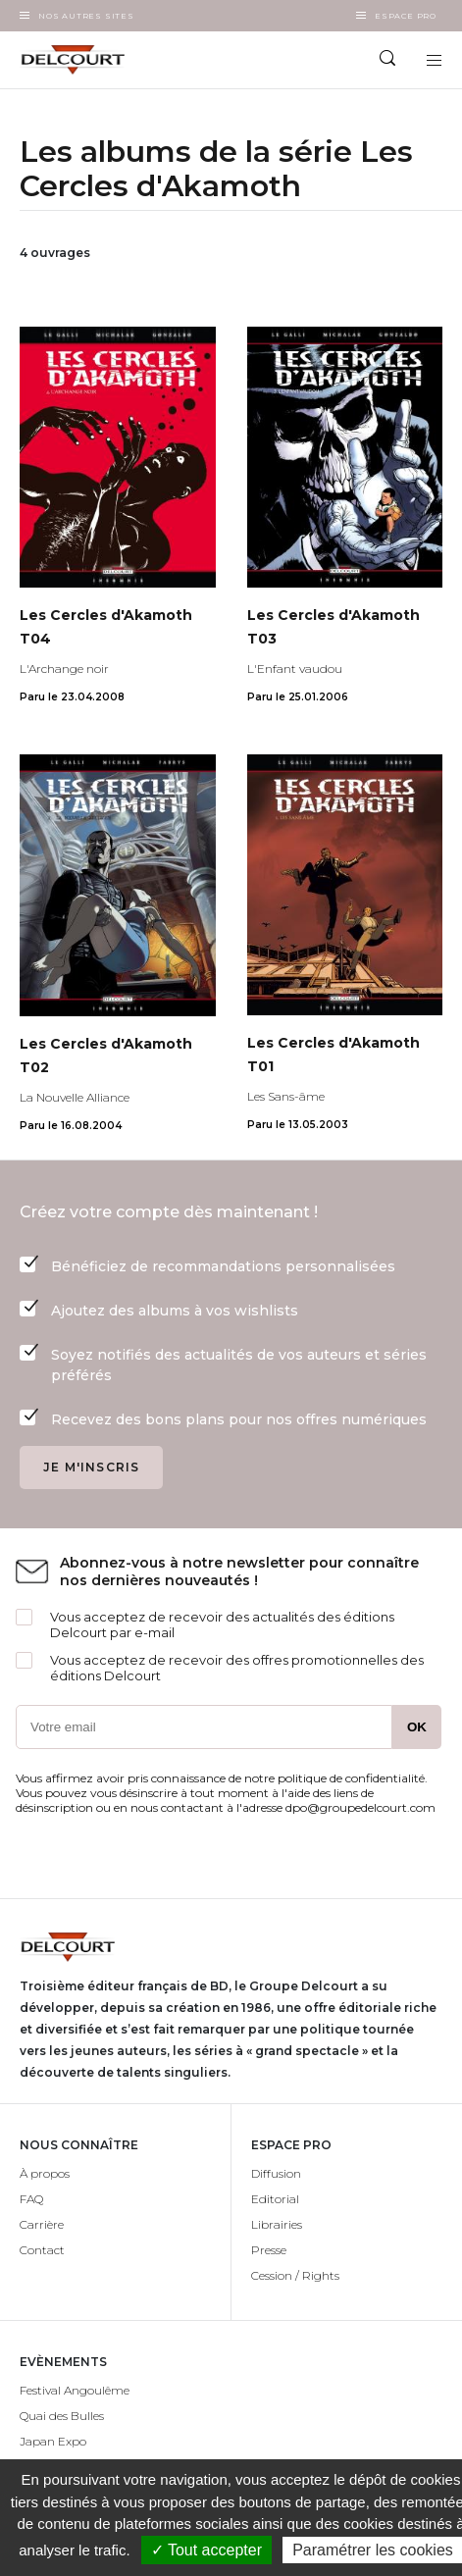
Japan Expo (53, 2441)
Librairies (276, 2224)
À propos (45, 2173)
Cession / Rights (295, 2275)
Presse (268, 2249)
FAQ (31, 2198)
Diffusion (276, 2173)
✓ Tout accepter (206, 2550)
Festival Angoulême (74, 2390)
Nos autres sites (86, 16)
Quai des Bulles (62, 2415)
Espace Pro (405, 16)
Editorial (275, 2198)
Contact (42, 2249)
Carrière (42, 2224)
